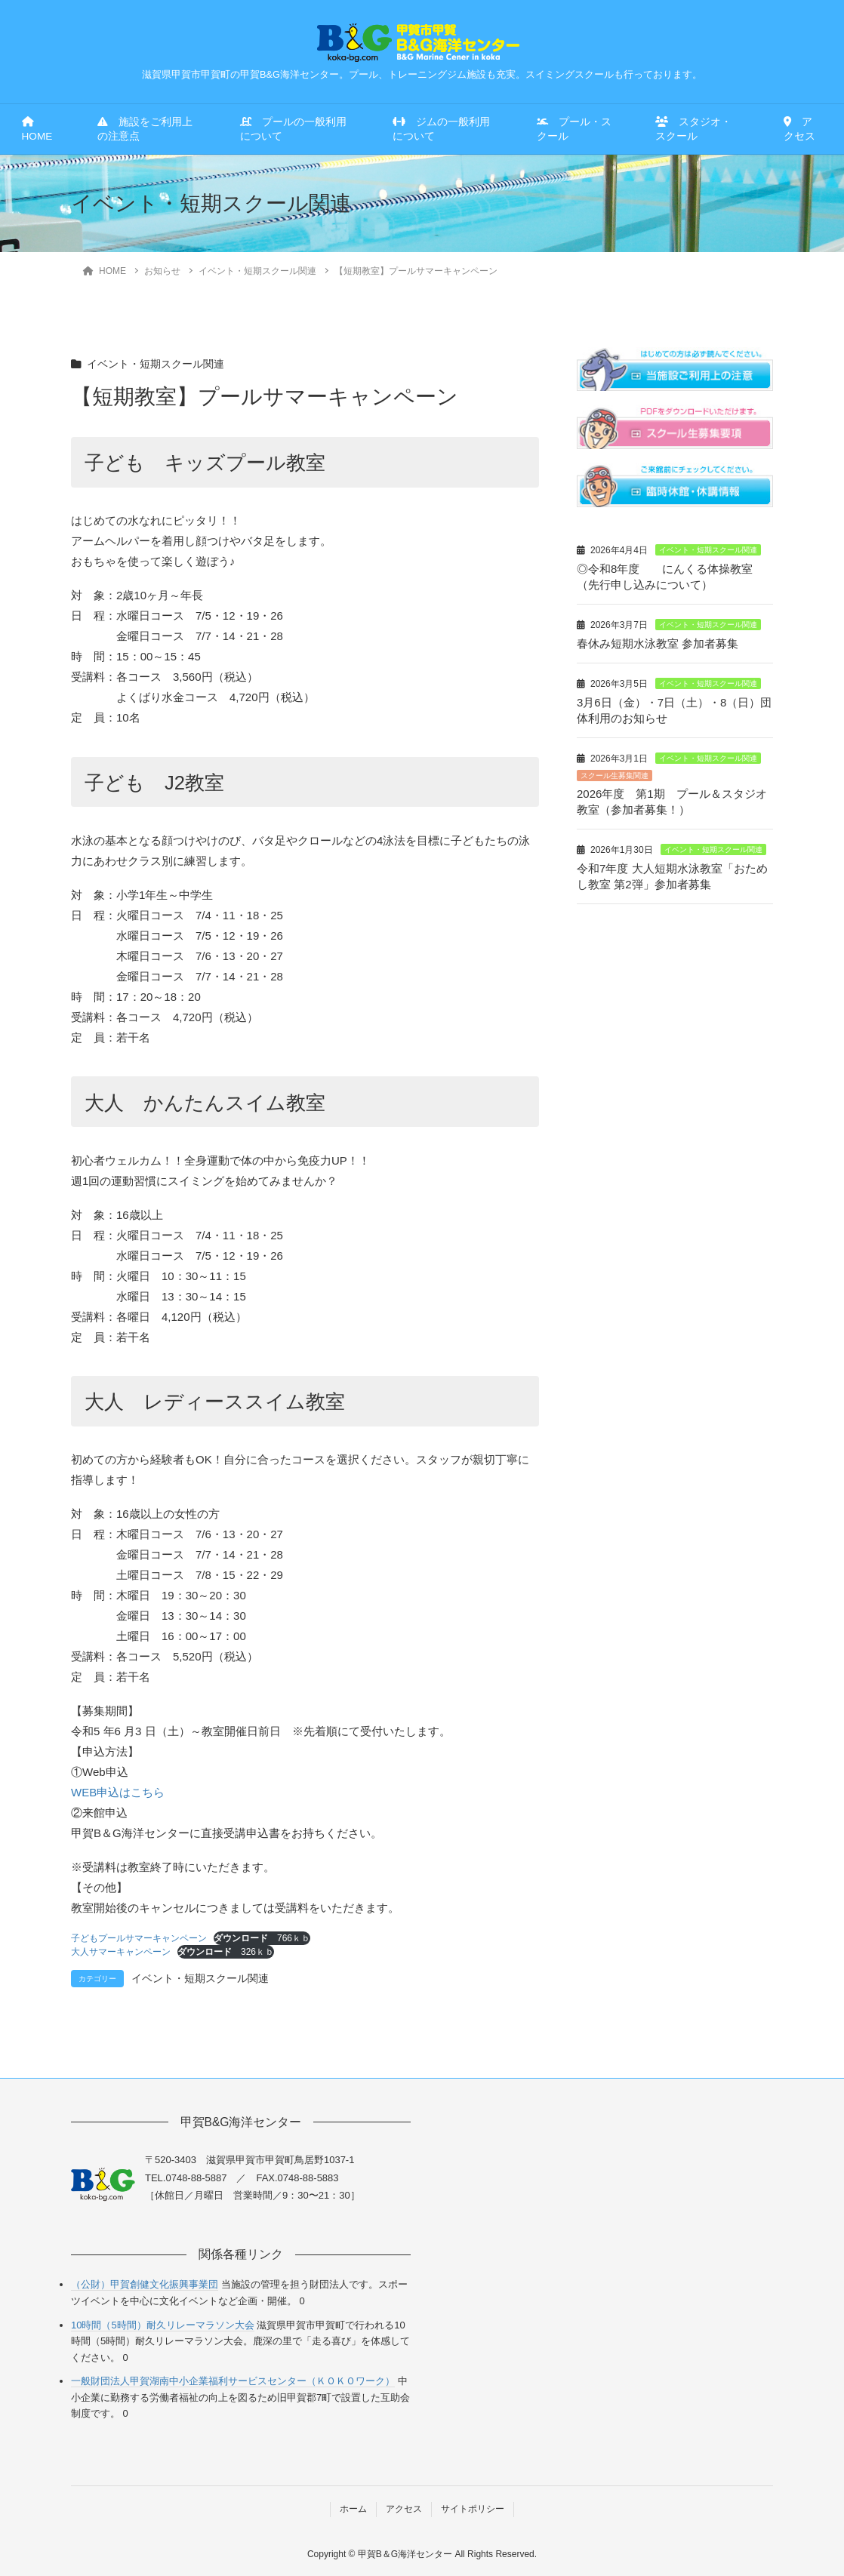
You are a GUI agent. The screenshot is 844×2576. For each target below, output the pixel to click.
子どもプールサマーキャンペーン (139, 1938)
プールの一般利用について (293, 129)
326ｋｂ (225, 1952)
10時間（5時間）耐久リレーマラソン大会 (162, 2325)
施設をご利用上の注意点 (145, 129)
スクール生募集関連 (614, 775)
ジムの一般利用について (441, 129)
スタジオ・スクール (693, 129)
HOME (37, 129)
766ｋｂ (262, 1938)
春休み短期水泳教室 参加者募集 (657, 643)
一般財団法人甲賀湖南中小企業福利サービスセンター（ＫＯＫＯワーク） (233, 2381)
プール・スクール (574, 129)
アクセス (799, 129)
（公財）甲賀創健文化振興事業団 (144, 2284)
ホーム (353, 2509)
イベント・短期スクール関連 (155, 364)
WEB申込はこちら (118, 1792)
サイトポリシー (472, 2509)
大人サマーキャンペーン (121, 1952)
